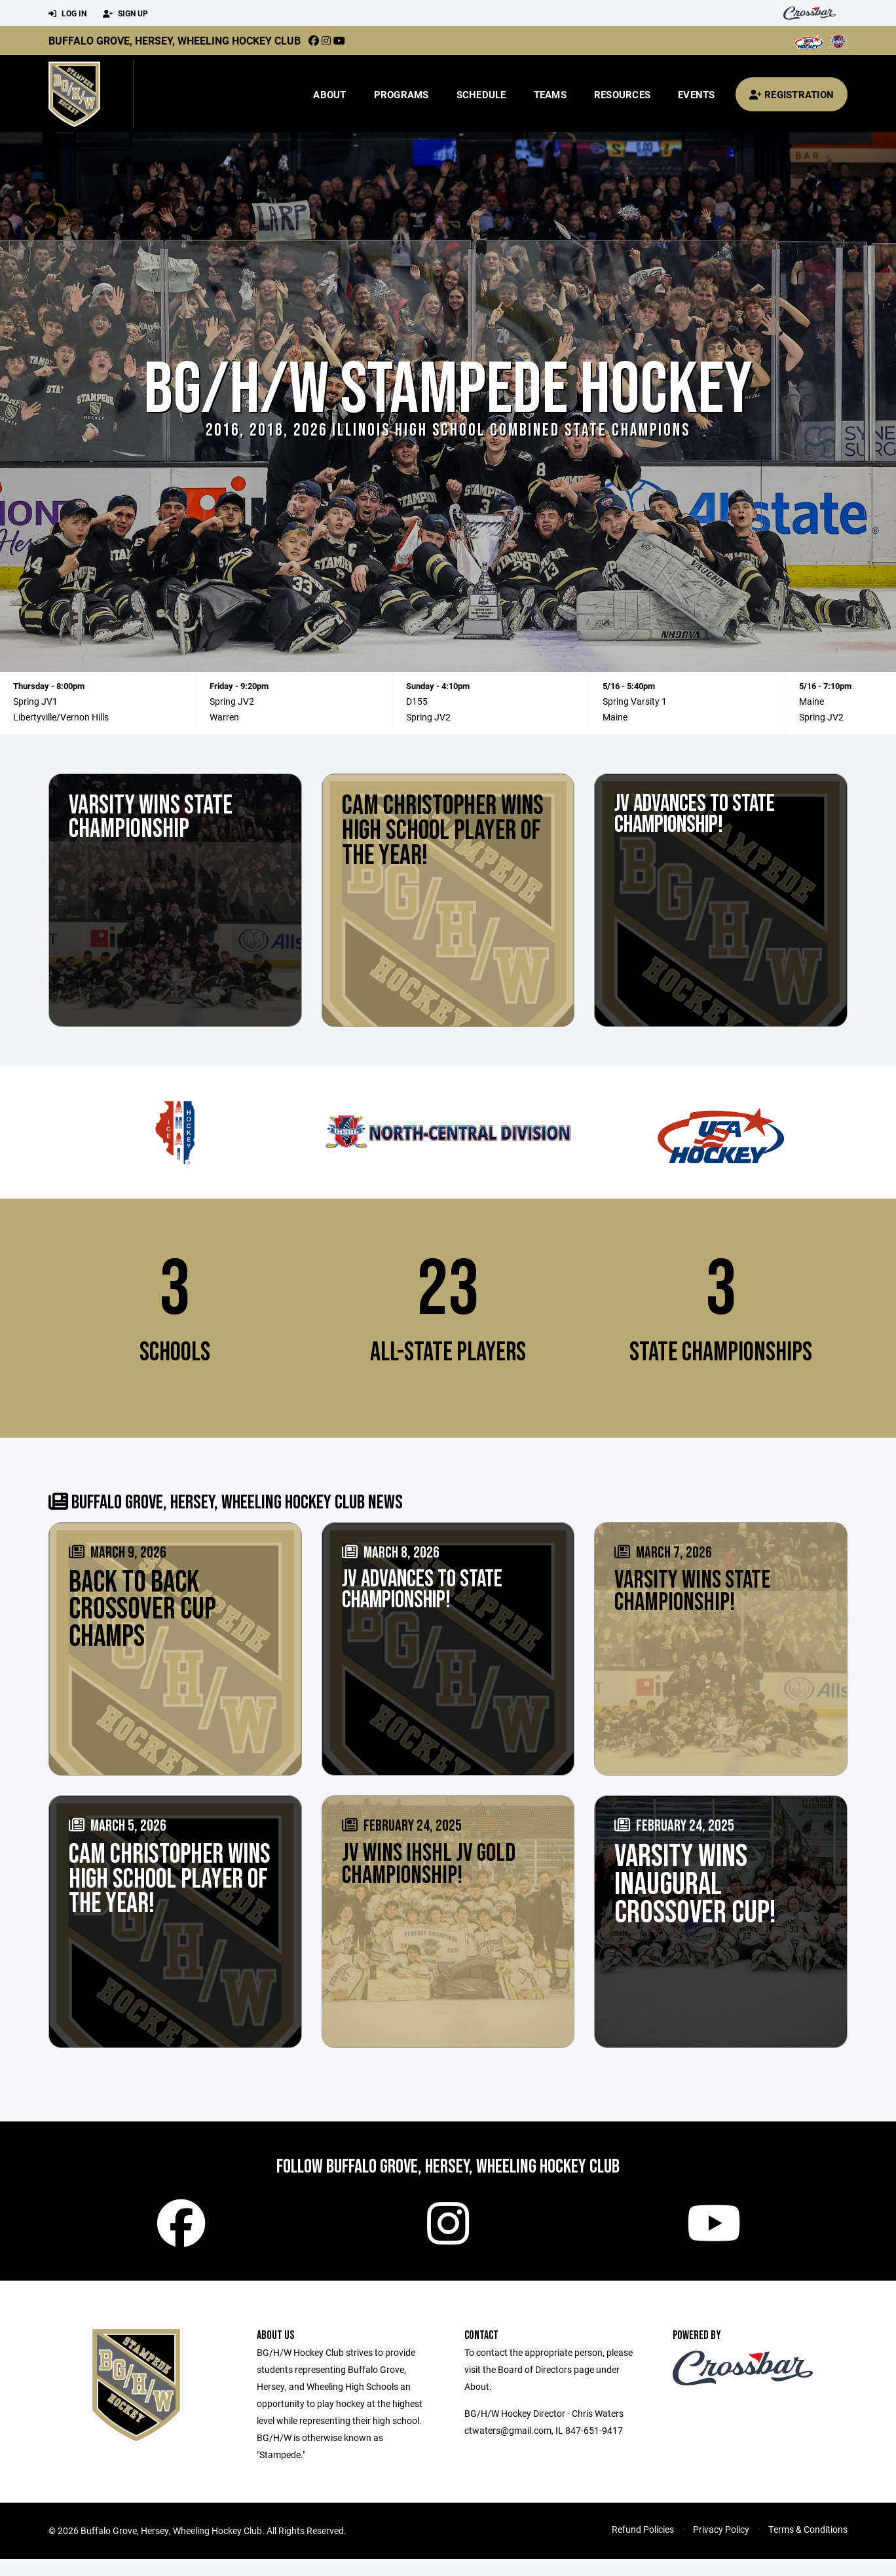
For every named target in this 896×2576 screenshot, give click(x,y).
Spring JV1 (35, 701)
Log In (67, 14)
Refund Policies (643, 2546)
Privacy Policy (721, 2546)
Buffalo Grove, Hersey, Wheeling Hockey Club (174, 40)
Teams (550, 94)
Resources (622, 94)
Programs (401, 94)
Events (696, 94)
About (329, 94)
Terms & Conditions (808, 2546)
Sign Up (125, 14)
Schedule (481, 94)
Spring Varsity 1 (635, 701)
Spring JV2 (232, 701)
